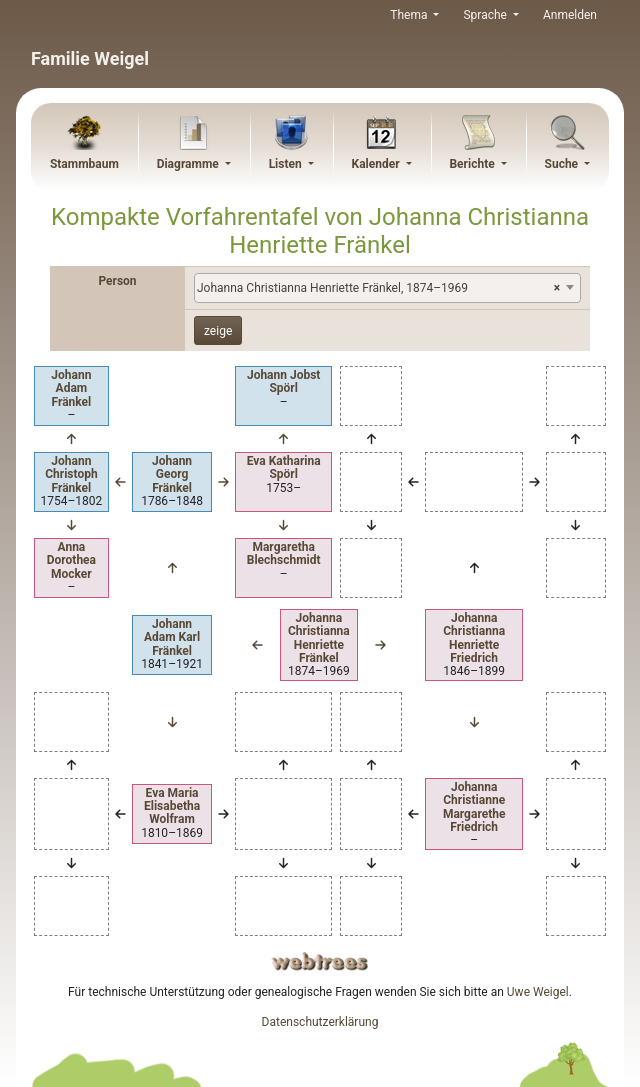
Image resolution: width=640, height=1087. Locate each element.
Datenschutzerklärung (320, 1022)
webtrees (320, 961)
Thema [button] (410, 15)
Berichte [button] (473, 164)
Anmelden (570, 15)
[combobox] (387, 288)
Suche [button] (563, 164)
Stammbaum (84, 164)
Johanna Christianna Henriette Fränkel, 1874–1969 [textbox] (378, 288)
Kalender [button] (377, 164)
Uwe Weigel (538, 992)
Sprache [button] (486, 15)
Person (117, 281)
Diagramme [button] (189, 164)
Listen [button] (287, 164)
